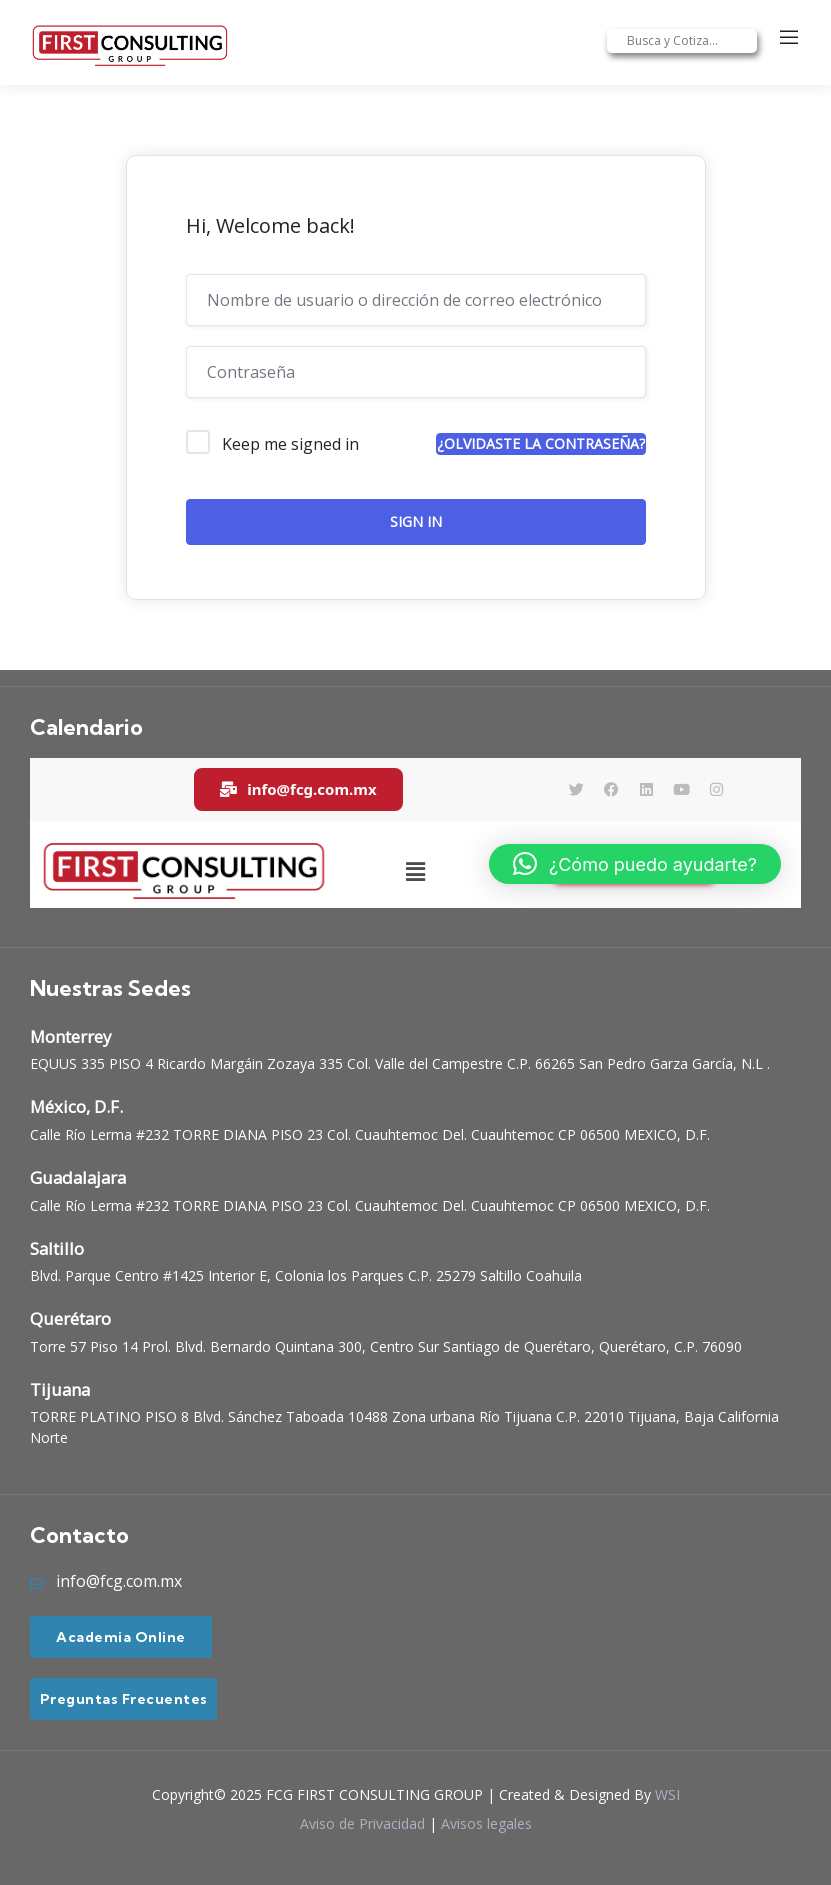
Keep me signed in (290, 444)
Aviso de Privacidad (362, 1823)
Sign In (416, 521)
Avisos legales (486, 1823)
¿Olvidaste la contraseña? (541, 443)
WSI (667, 1794)
